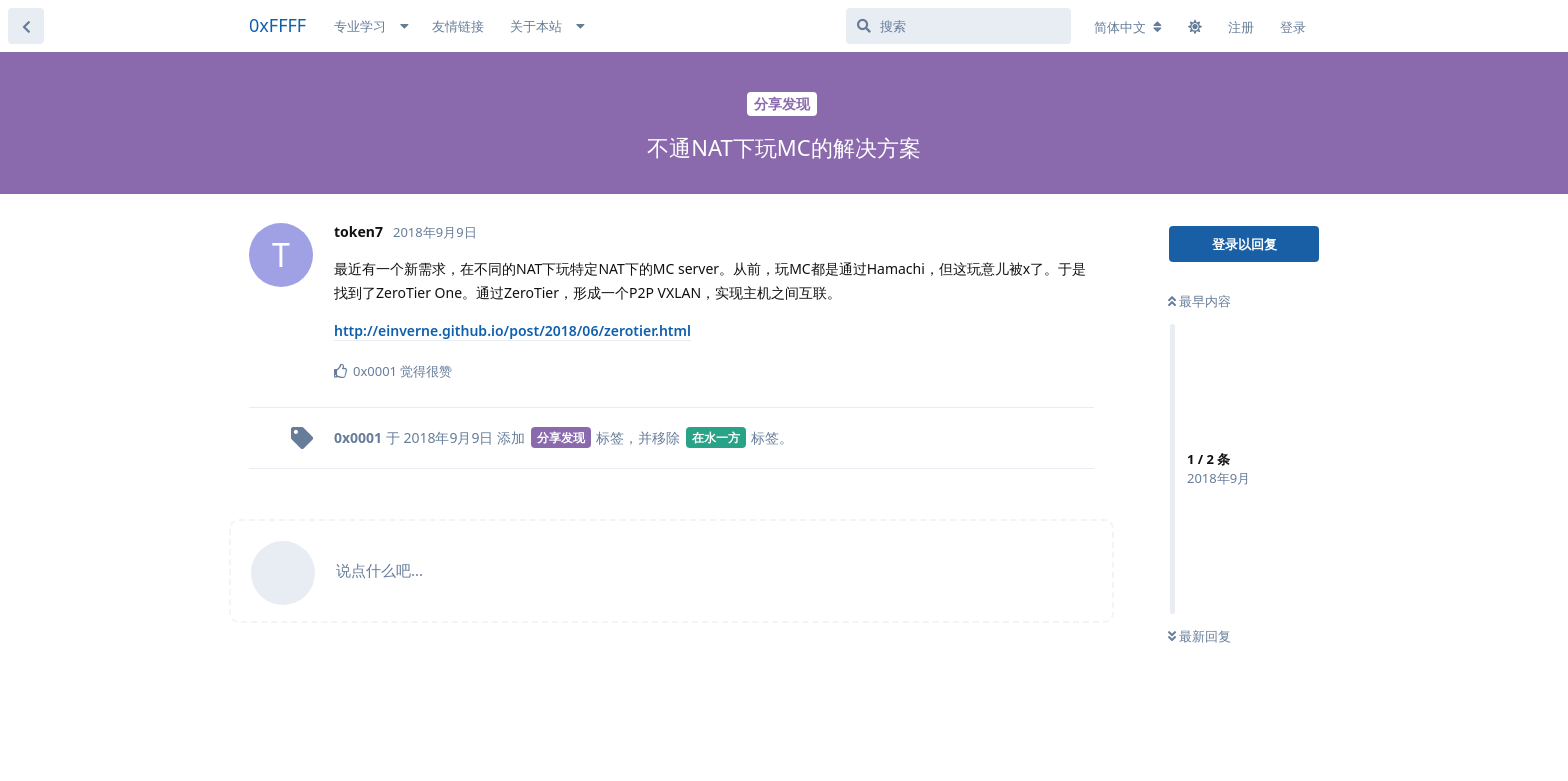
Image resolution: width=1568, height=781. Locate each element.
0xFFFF (277, 25)
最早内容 (1199, 301)
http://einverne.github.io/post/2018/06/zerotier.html (512, 330)
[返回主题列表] (26, 26)
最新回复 (1199, 636)
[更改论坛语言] (1128, 27)
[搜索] (958, 26)
